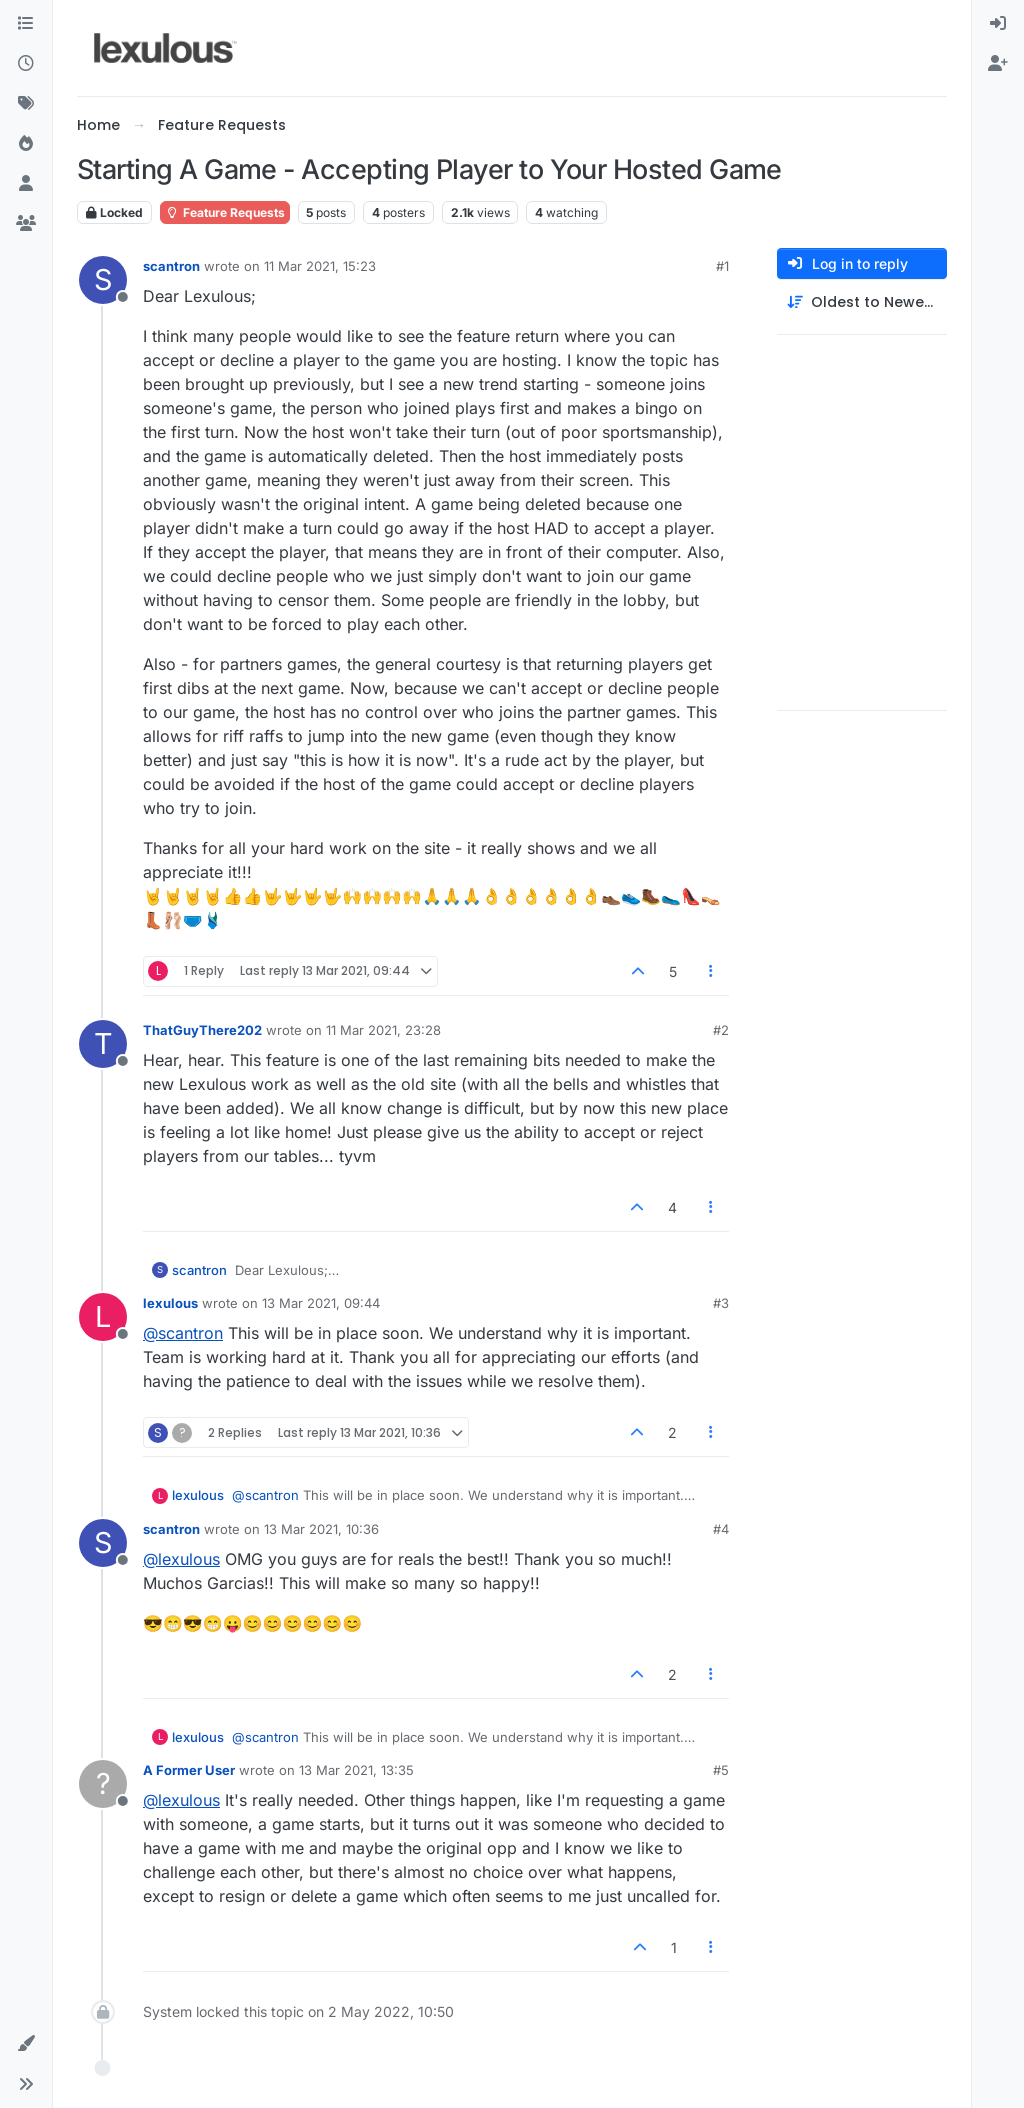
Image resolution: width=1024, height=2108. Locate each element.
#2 (721, 1030)
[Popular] (26, 144)
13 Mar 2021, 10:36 (321, 1529)
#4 (721, 1529)
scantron (171, 266)
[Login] (998, 24)
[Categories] (26, 24)
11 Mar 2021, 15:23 (320, 266)
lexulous (170, 1303)
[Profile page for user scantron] (103, 280)
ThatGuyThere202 (202, 1030)
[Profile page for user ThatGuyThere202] (103, 1044)
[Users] (26, 184)
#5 (721, 1770)
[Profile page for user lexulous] (103, 1317)
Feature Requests (225, 212)
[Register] (998, 64)
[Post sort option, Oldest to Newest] (862, 302)
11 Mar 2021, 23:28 (383, 1030)
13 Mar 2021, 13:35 (356, 1770)
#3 (721, 1303)
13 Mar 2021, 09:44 (321, 1303)
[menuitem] (998, 24)
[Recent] (26, 64)
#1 (722, 266)
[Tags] (26, 104)
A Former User (189, 1770)
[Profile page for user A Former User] (103, 1784)
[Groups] (26, 224)
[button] (26, 2044)
